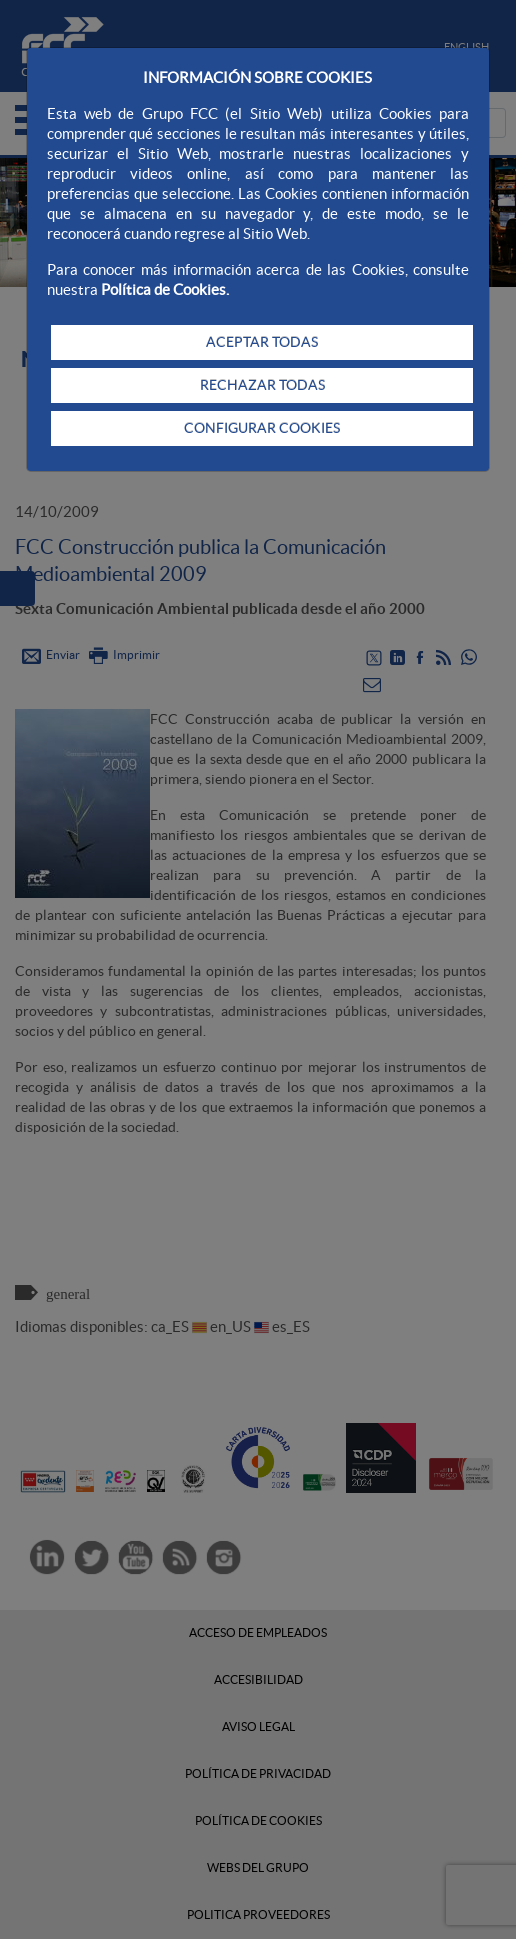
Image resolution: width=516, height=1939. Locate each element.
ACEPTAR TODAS (262, 342)
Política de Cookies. (165, 289)
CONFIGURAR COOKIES (262, 428)
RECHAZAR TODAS (262, 385)
